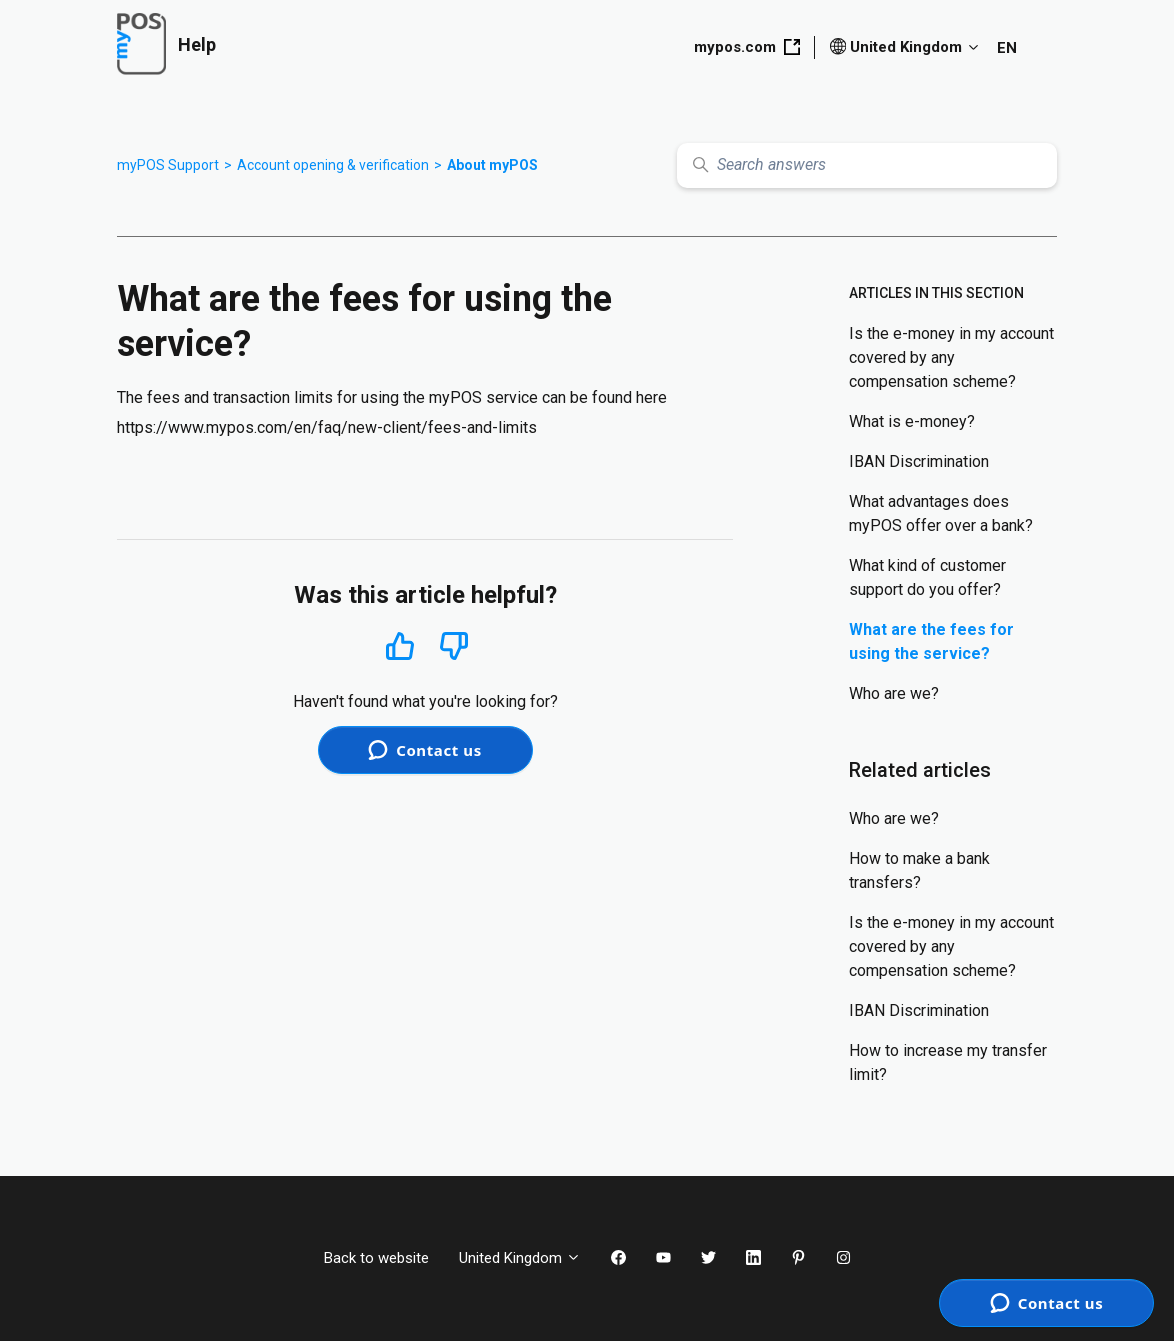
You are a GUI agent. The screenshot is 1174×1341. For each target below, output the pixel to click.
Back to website (376, 1258)
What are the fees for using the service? (931, 641)
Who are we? (894, 693)
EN (1007, 48)
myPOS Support (168, 165)
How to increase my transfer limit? (948, 1062)
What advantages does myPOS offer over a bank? (941, 513)
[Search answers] (867, 165)
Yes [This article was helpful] (400, 645)
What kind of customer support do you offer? (927, 577)
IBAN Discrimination (919, 461)
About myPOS (492, 165)
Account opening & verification (333, 165)
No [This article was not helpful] (454, 646)
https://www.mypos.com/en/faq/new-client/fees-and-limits (327, 427)
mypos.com (747, 47)
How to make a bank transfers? (919, 870)
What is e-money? (912, 421)
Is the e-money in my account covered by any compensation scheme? (951, 357)
